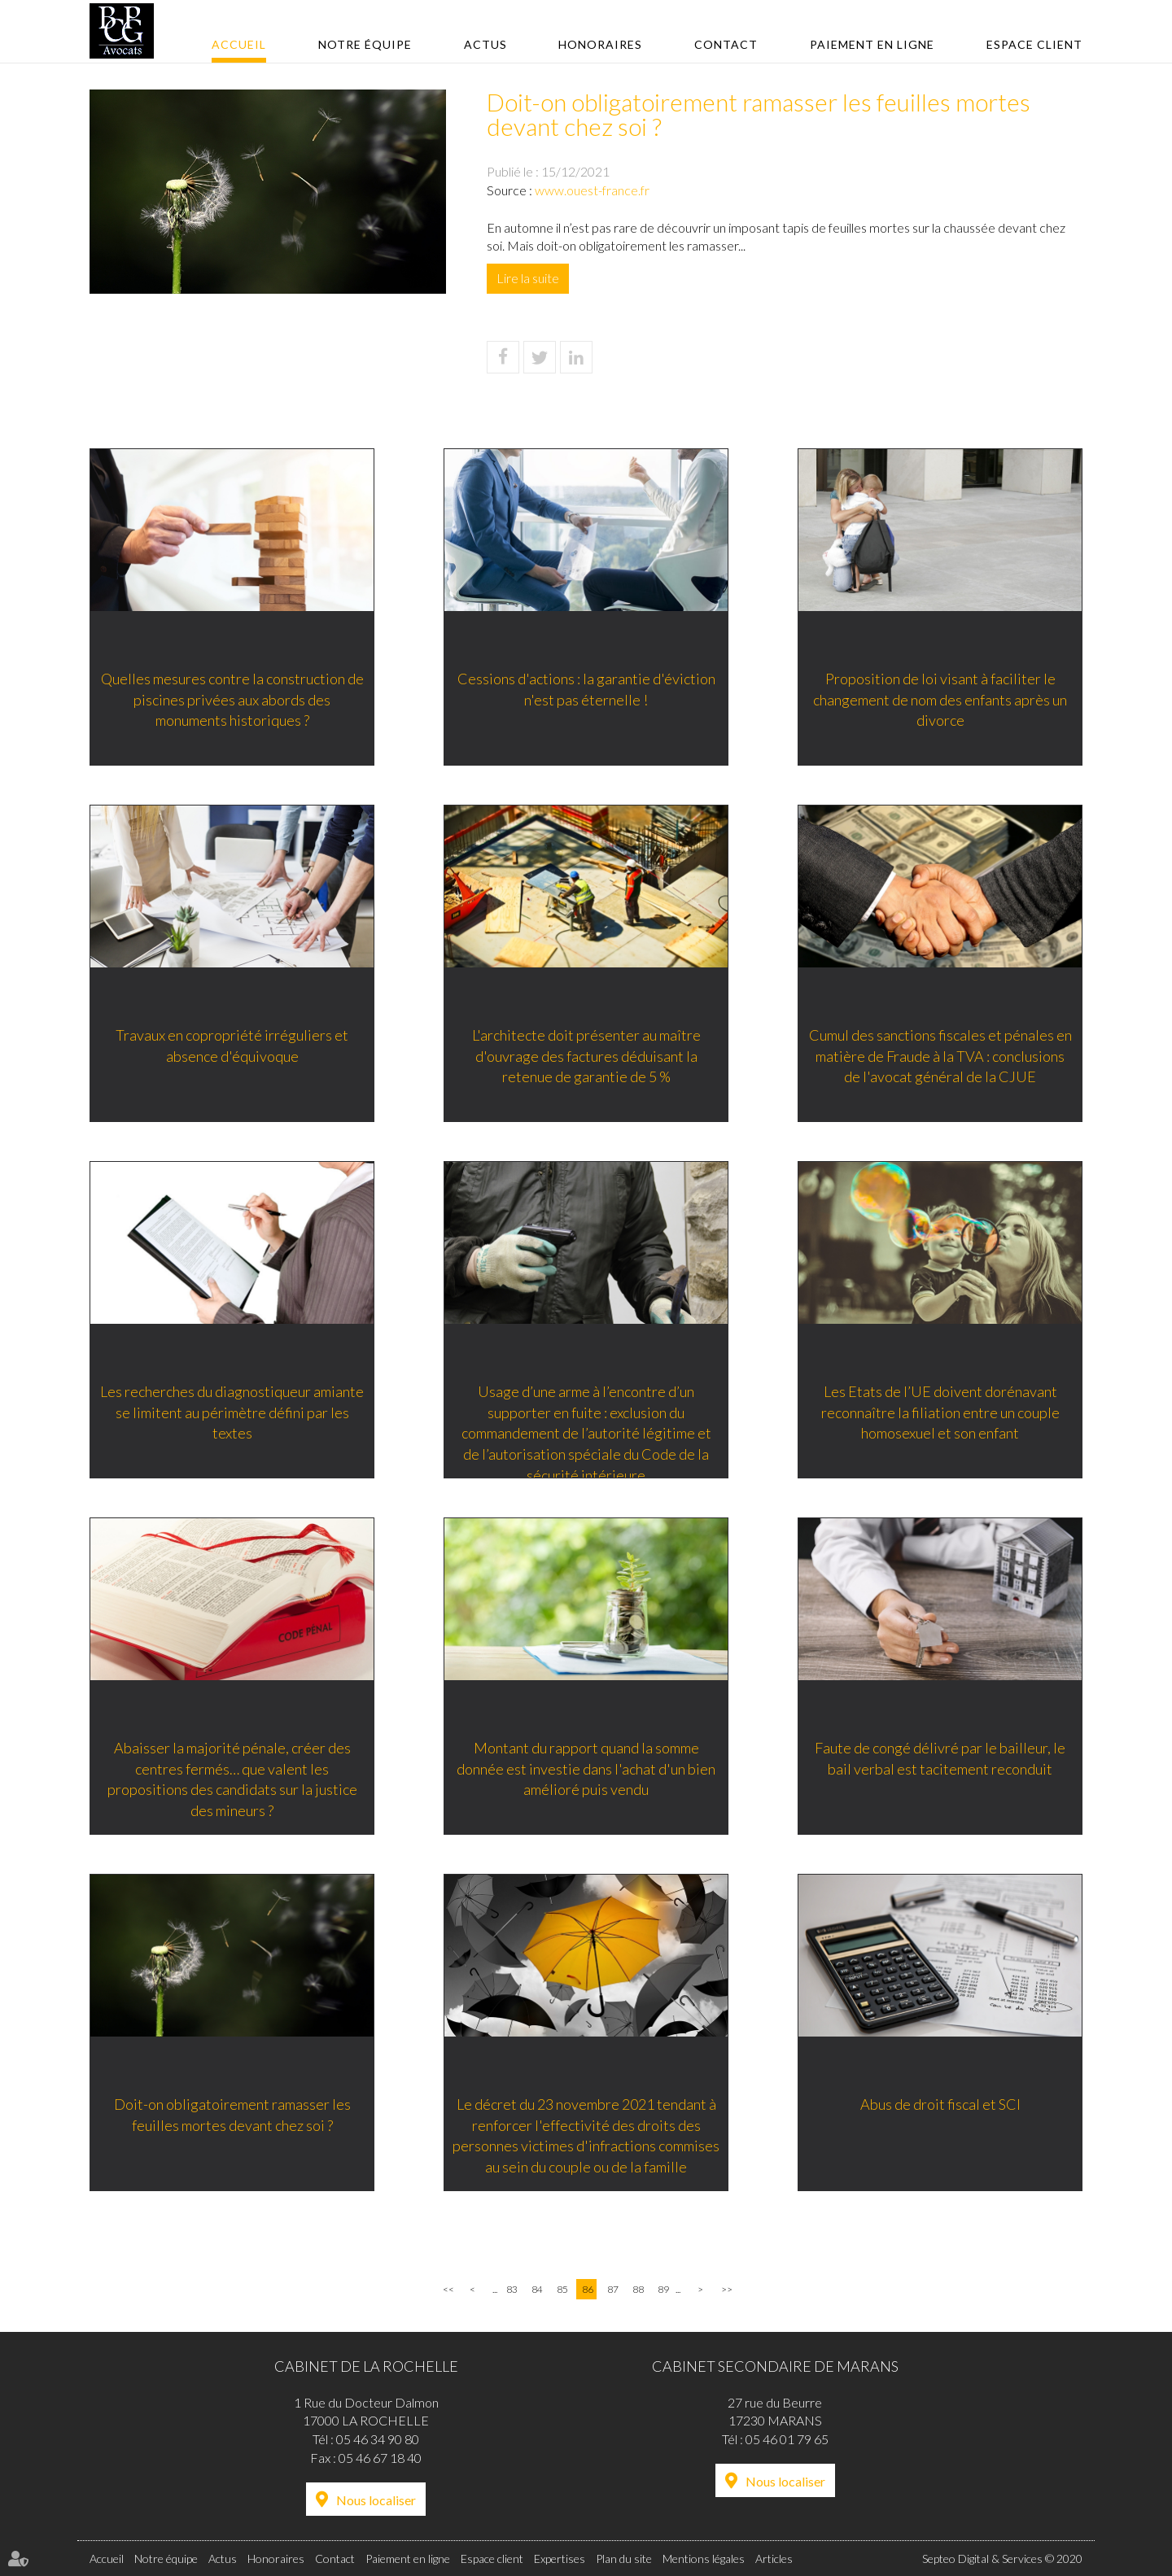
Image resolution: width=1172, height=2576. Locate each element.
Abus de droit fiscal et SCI (940, 2104)
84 (537, 2289)
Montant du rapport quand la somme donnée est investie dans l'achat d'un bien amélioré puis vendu (586, 1768)
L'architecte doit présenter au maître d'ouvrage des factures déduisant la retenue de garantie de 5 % (586, 1055)
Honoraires (600, 44)
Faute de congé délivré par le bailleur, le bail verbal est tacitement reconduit (940, 1758)
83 (512, 2289)
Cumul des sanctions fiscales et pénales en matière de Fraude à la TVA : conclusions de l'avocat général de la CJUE (940, 1055)
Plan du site (624, 2558)
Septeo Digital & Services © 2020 (1002, 2558)
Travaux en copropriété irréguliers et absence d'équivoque (232, 1045)
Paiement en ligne (872, 44)
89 (663, 2289)
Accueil (239, 44)
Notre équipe (365, 44)
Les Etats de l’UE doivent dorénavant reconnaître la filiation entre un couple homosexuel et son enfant (940, 1412)
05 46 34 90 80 (377, 2439)
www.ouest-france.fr (592, 190)
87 (613, 2289)
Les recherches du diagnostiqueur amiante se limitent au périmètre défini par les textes (232, 1412)
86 (587, 2289)
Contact (726, 44)
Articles (774, 2558)
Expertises (559, 2558)
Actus (485, 44)
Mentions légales (704, 2558)
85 (562, 2289)
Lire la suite (527, 278)
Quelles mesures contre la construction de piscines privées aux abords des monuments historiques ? (232, 699)
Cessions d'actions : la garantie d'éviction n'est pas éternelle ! (586, 689)
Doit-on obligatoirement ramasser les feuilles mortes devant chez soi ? (232, 2114)
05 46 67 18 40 (380, 2457)
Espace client (1034, 44)
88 (638, 2289)
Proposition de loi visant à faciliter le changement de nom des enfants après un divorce (940, 699)
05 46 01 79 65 (787, 2439)
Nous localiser (376, 2500)
